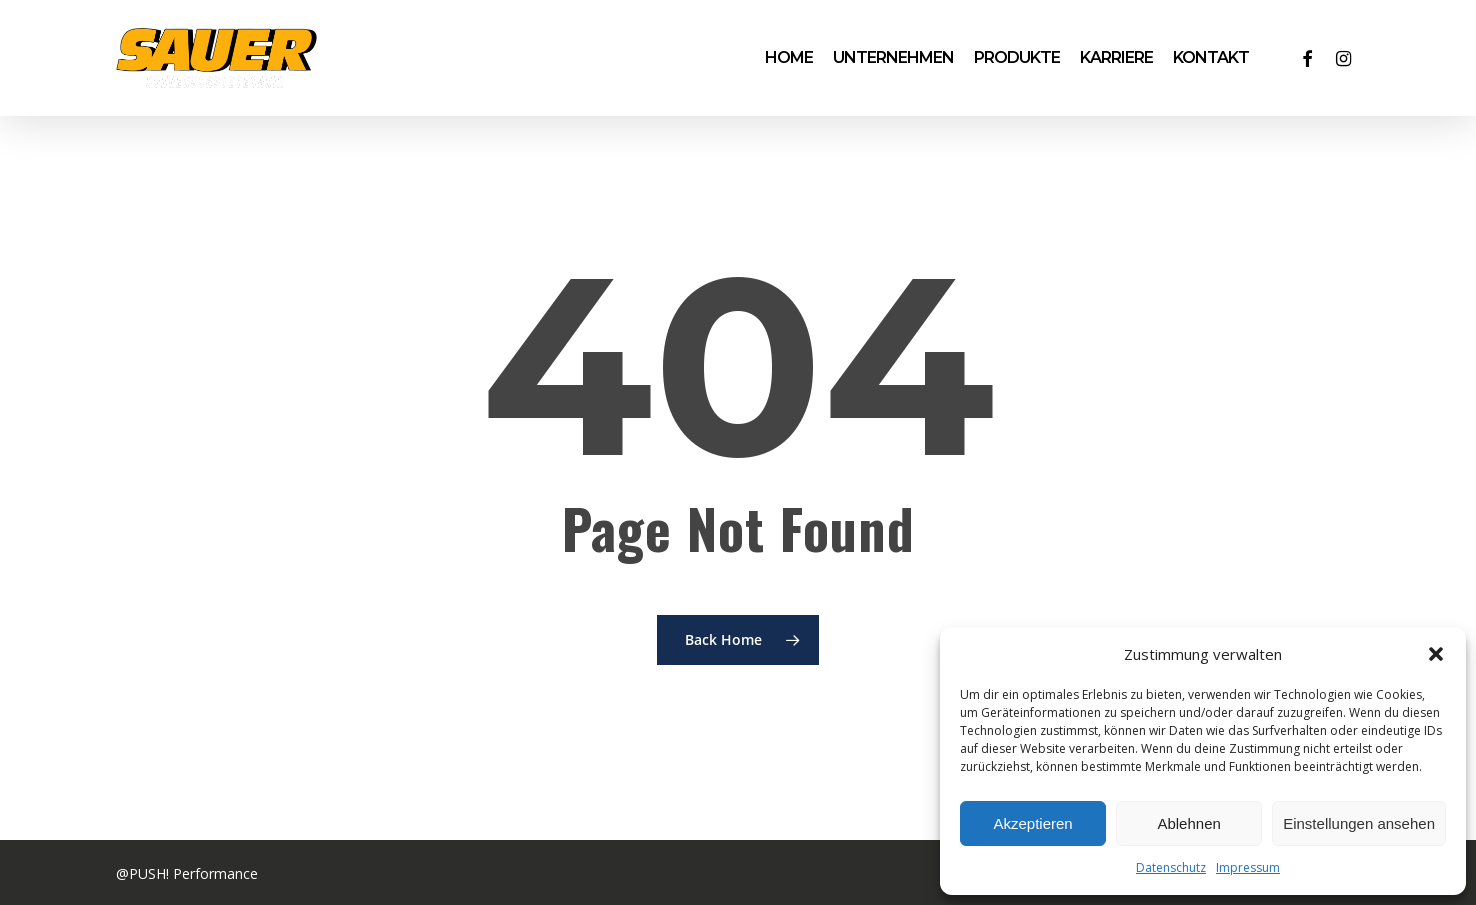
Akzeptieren (1032, 823)
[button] (1436, 654)
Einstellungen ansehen (1359, 823)
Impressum (1248, 867)
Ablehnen (1188, 823)
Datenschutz (1171, 867)
